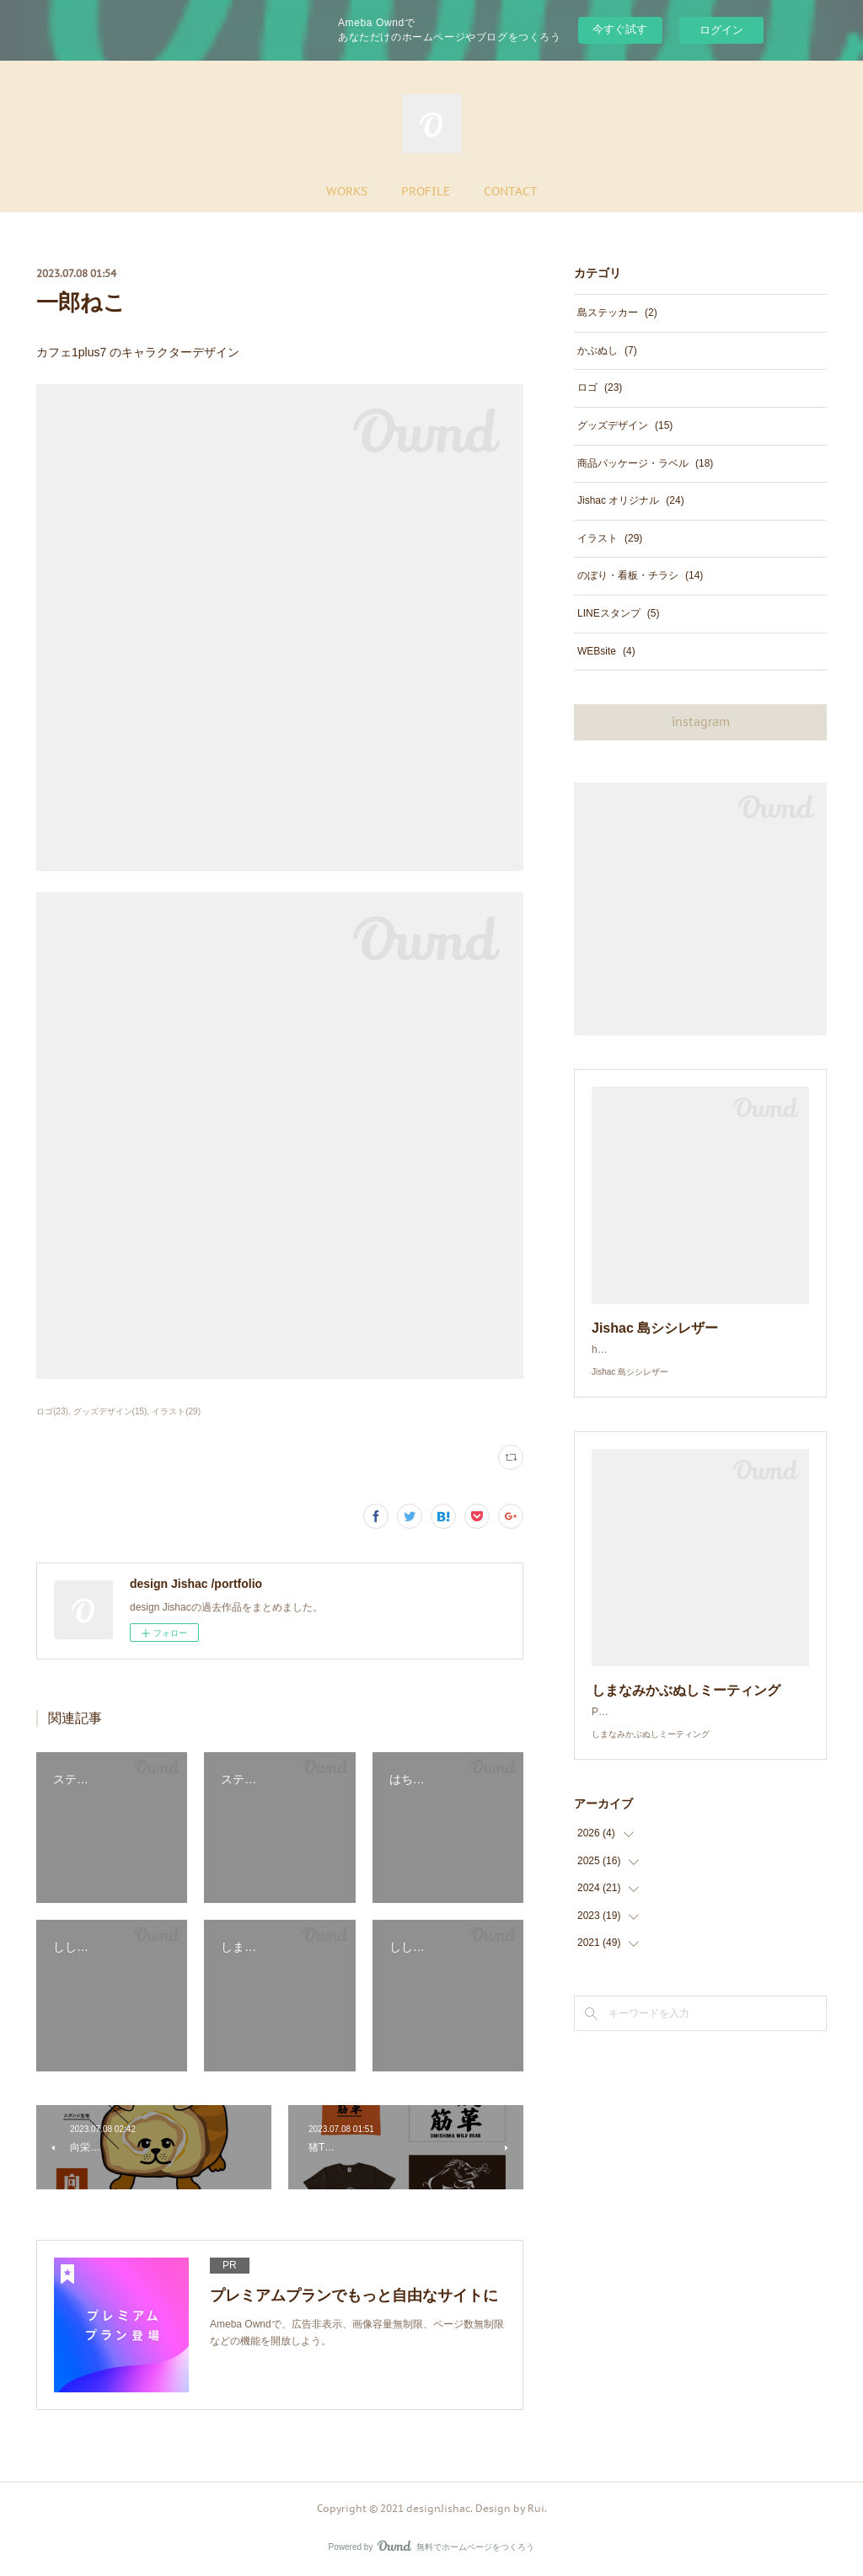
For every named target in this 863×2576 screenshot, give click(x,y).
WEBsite (606, 651)
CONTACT (511, 191)
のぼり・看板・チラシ (640, 575)
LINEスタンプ (618, 613)
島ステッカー (617, 312)
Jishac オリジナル (630, 500)
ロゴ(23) (52, 1411)
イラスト (609, 538)
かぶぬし (607, 350)
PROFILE (425, 191)
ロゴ (599, 387)
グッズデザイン (625, 425)
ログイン (721, 30)
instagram (701, 722)
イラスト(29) (176, 1411)
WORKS (346, 191)
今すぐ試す (619, 29)
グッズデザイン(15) (110, 1411)
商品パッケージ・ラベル (645, 463)
